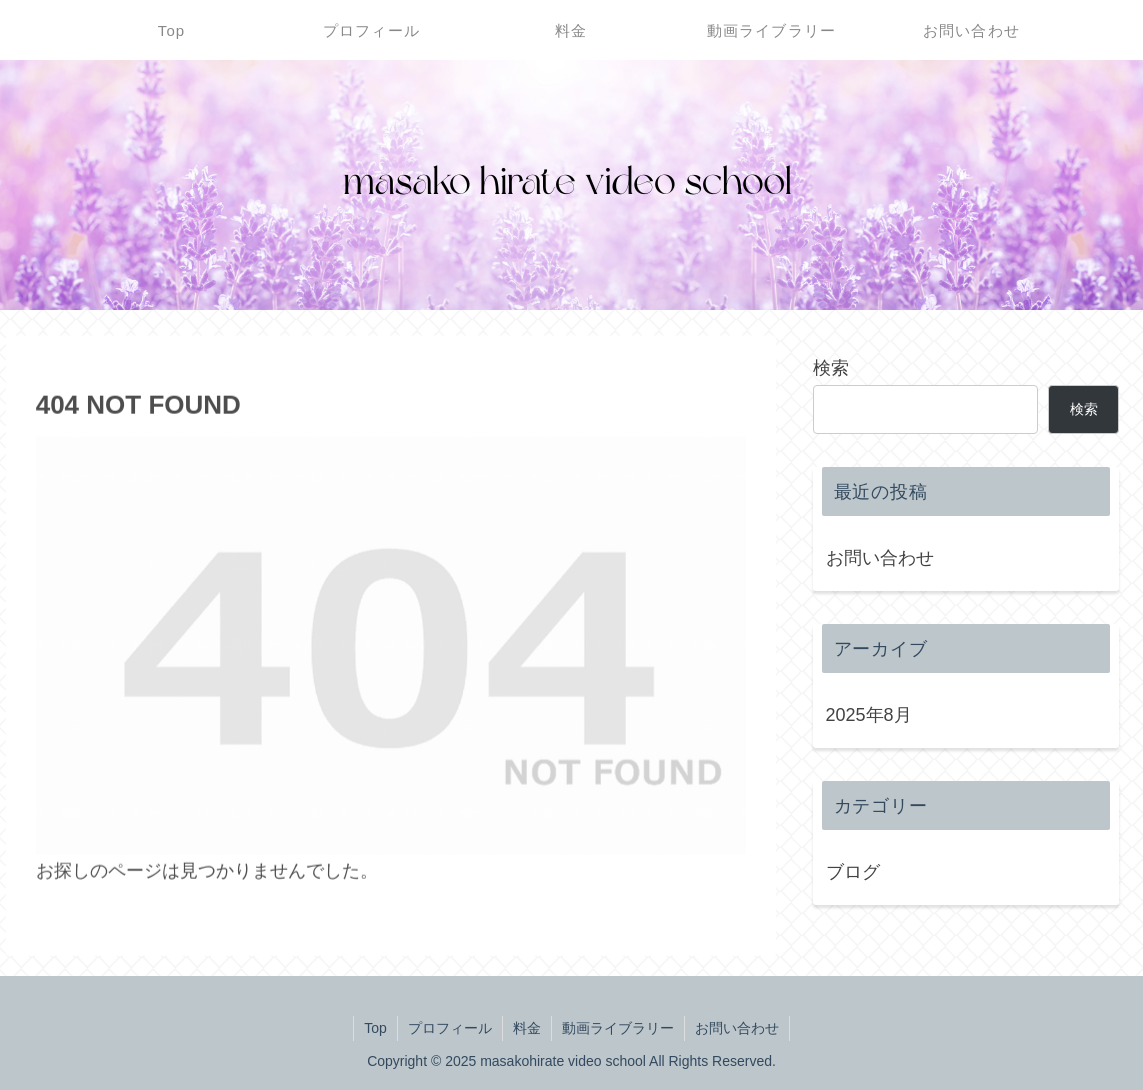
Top (375, 1028)
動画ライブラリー (618, 1028)
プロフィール (450, 1028)
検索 (831, 368)
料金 (527, 1028)
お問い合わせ (880, 558)
